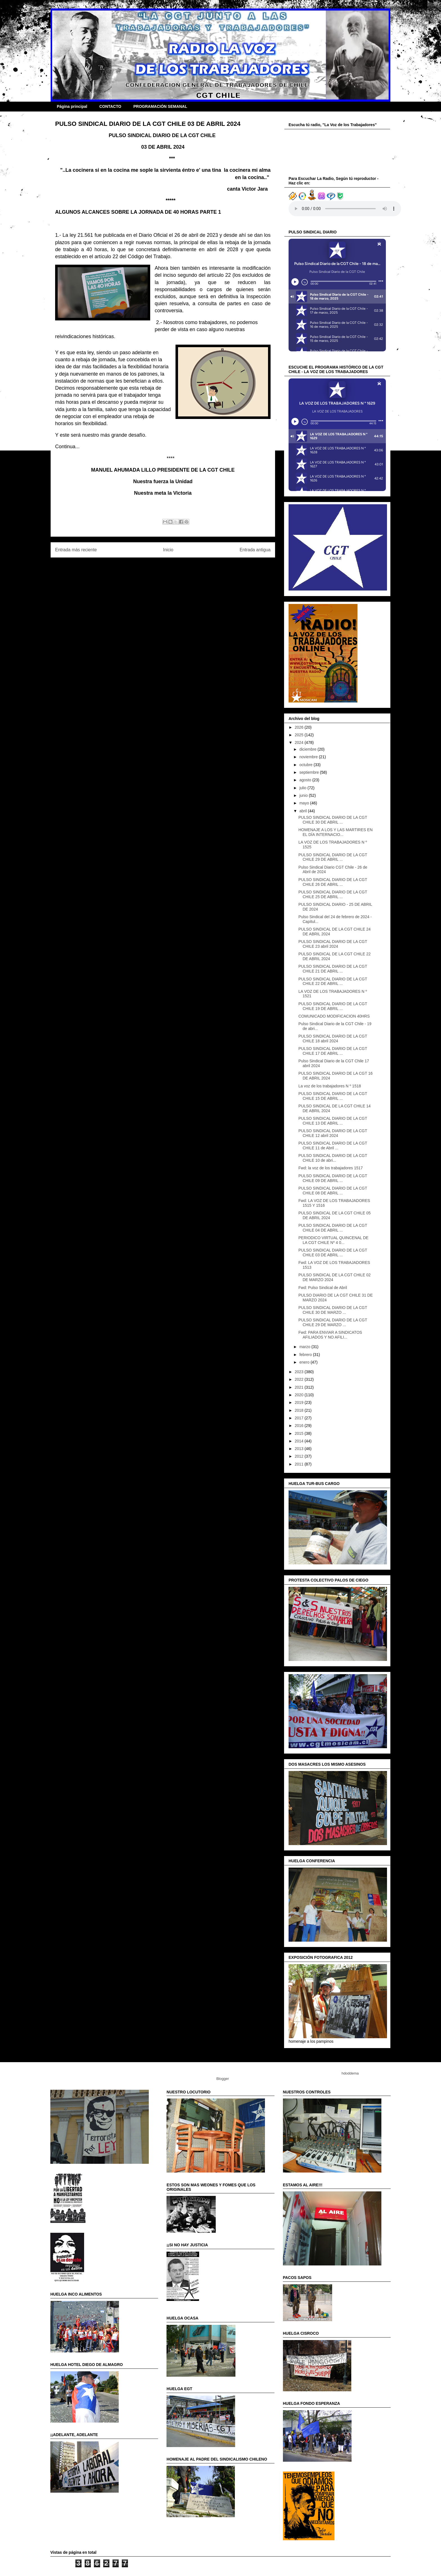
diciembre (308, 749)
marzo (305, 1346)
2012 (300, 1456)
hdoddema (350, 2073)
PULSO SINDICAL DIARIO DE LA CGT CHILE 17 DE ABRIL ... (332, 1051)
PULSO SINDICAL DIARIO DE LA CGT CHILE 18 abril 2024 (332, 1038)
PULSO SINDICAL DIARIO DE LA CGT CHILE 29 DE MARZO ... (332, 1322)
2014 (300, 1441)
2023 (300, 1372)
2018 (300, 1410)
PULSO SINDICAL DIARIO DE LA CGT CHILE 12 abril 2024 (332, 1133)
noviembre (309, 757)
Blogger (222, 2079)
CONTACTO (110, 106)
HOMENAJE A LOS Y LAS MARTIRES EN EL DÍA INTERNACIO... (335, 832)
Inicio (168, 549)
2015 (300, 1433)
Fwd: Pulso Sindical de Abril (322, 1287)
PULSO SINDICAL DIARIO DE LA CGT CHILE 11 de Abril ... (332, 1145)
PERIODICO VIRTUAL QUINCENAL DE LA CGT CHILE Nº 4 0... (333, 1240)
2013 (300, 1448)
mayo (304, 803)
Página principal (72, 106)
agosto (305, 780)
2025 (300, 735)
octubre (306, 764)
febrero (306, 1354)
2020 (300, 1395)
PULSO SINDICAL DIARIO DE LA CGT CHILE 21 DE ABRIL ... (332, 968)
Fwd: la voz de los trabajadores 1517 (330, 1168)
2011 (300, 1464)
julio (303, 788)
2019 (300, 1402)
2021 (300, 1387)
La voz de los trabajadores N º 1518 (329, 1086)
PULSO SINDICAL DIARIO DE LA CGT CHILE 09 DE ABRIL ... (332, 1178)
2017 (300, 1418)
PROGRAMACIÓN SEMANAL (160, 106)
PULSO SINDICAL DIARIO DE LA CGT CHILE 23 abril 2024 (332, 944)
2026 (300, 727)
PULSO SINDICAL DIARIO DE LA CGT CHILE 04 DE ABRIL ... (332, 1227)
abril (303, 811)
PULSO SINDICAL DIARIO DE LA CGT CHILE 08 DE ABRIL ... (332, 1190)
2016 (300, 1425)
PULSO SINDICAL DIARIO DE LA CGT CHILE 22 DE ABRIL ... (332, 981)
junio (304, 795)
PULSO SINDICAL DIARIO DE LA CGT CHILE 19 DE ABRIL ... (332, 1006)
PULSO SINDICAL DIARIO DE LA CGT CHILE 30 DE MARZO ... (332, 1310)
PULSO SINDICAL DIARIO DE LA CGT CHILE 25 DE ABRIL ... (332, 894)
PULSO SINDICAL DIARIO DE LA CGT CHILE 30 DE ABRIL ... (332, 819)
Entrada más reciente (76, 549)
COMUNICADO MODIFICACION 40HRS (334, 1016)
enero (304, 1362)
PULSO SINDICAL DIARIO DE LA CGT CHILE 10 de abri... (332, 1158)
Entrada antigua (255, 549)
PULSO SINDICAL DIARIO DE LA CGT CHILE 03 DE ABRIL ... (332, 1252)
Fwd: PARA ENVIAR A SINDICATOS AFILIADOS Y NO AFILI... (330, 1334)
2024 (300, 742)
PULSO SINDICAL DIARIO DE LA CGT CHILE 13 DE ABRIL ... (332, 1120)
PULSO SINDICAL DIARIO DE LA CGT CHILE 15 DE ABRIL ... (332, 1096)
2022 (300, 1379)
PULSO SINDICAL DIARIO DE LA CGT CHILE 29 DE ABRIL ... (332, 857)
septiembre (309, 772)
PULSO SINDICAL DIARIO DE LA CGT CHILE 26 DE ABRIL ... (332, 882)
